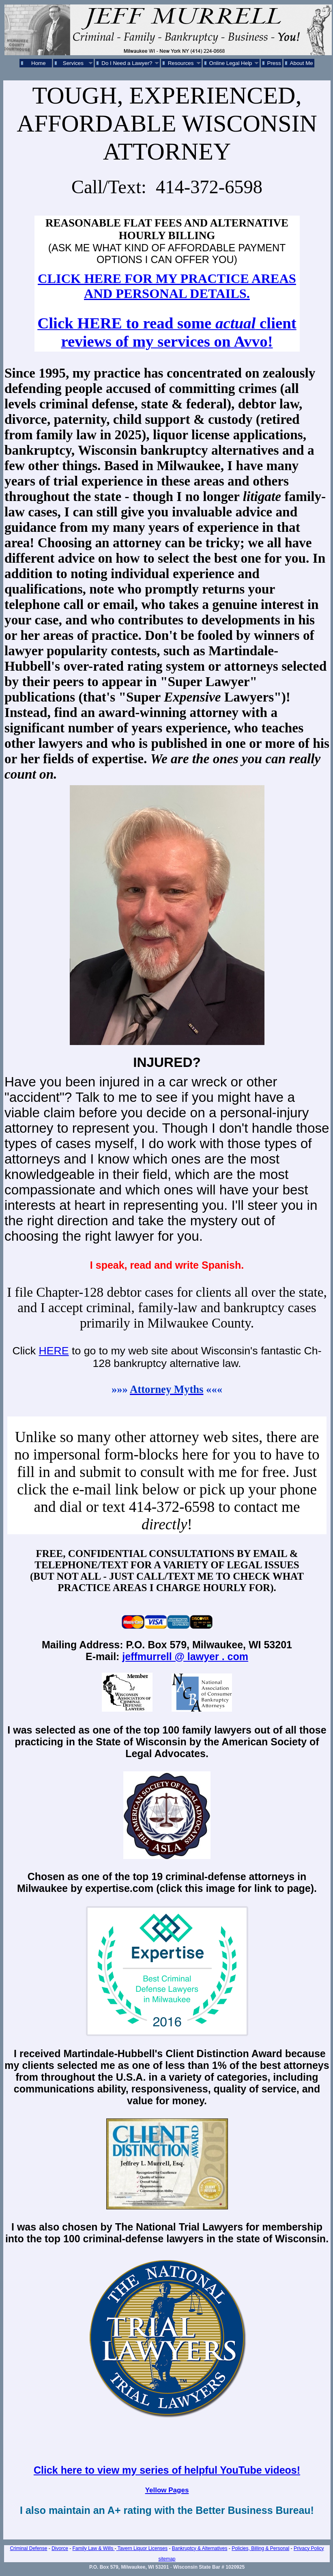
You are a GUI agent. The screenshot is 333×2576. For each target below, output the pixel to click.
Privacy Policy (309, 2548)
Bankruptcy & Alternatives (200, 2548)
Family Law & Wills (94, 2548)
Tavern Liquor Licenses (142, 2548)
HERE (54, 1351)
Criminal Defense (28, 2548)
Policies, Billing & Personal (260, 2548)
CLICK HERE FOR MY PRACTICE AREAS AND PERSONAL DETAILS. (167, 286)
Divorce (60, 2548)
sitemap (166, 2559)
